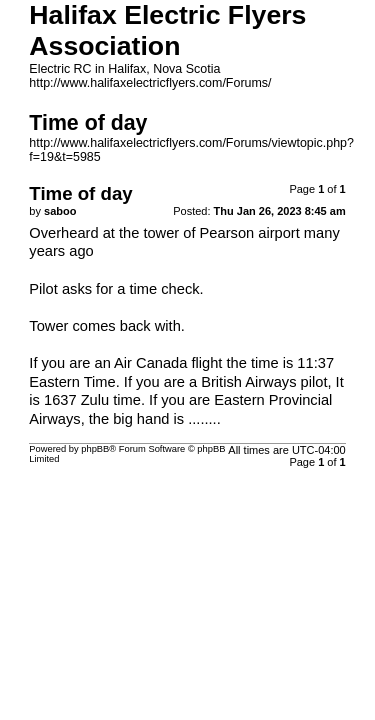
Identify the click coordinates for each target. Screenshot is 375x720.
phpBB (95, 449)
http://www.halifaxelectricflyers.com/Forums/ (150, 83)
